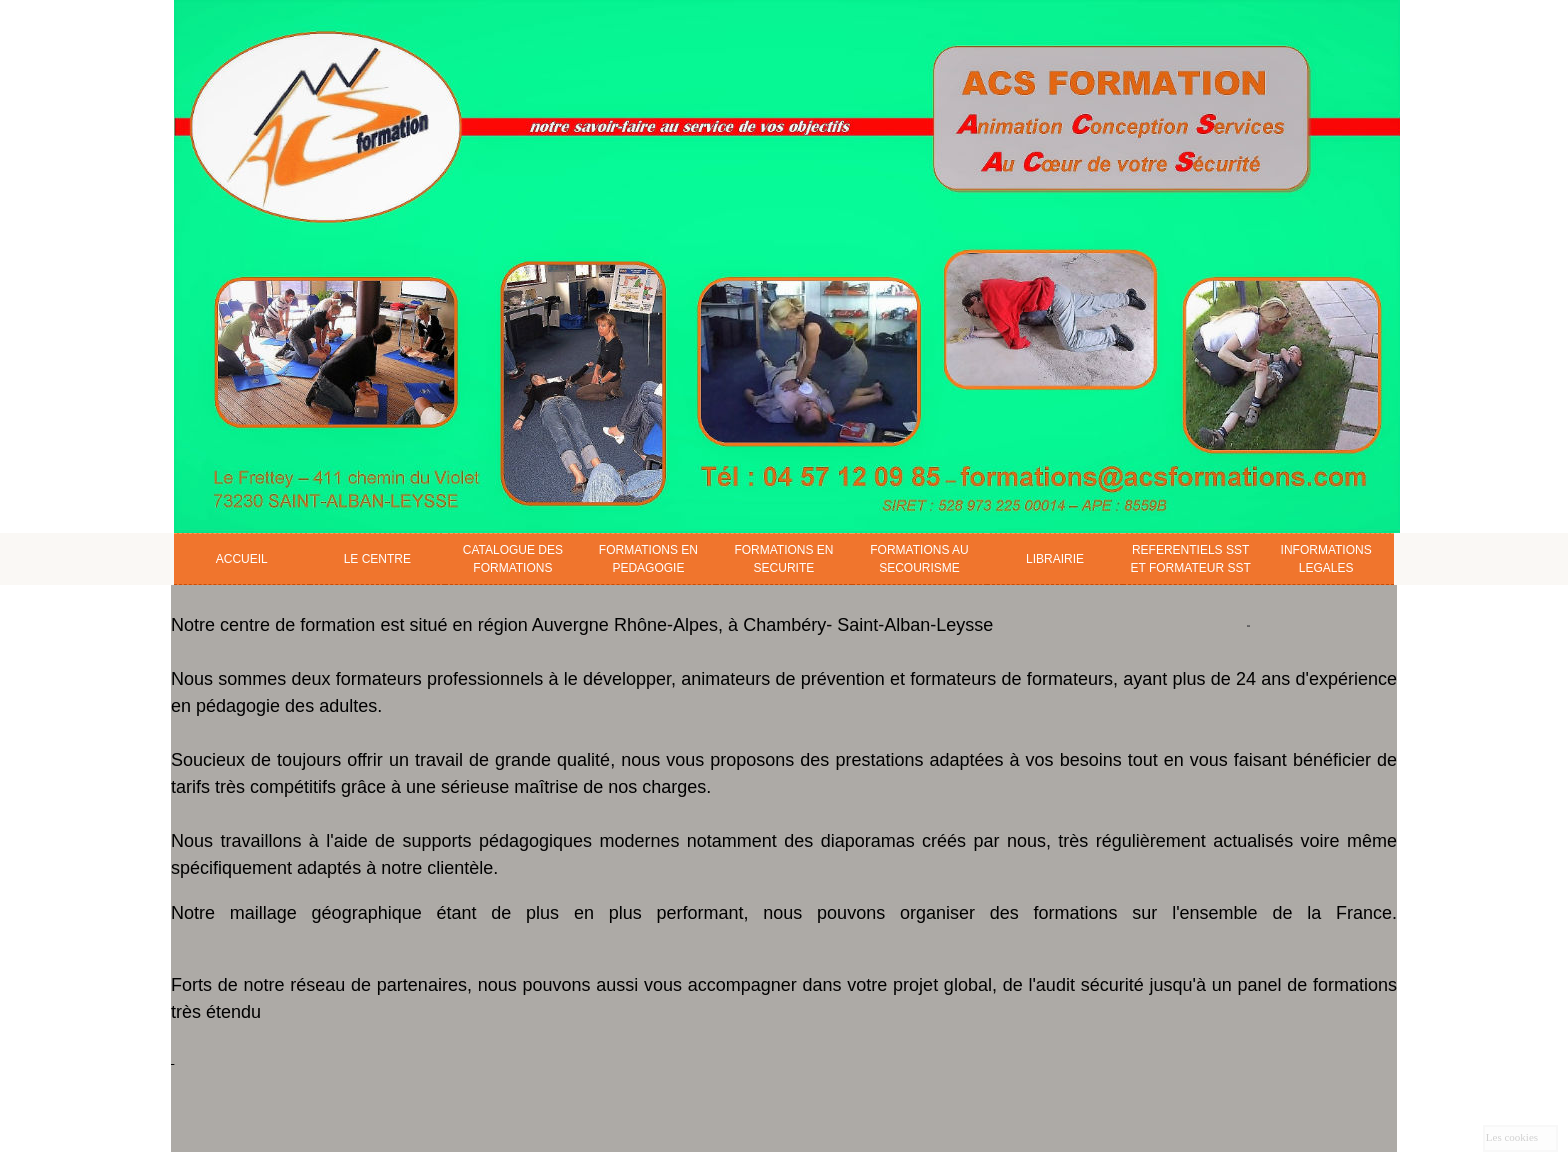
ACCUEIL (242, 559)
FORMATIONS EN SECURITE (783, 559)
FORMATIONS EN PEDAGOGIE (648, 559)
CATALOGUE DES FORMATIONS (513, 559)
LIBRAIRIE (1055, 559)
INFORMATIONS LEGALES (1326, 559)
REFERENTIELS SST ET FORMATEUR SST (1190, 559)
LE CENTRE (377, 559)
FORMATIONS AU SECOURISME (919, 559)
